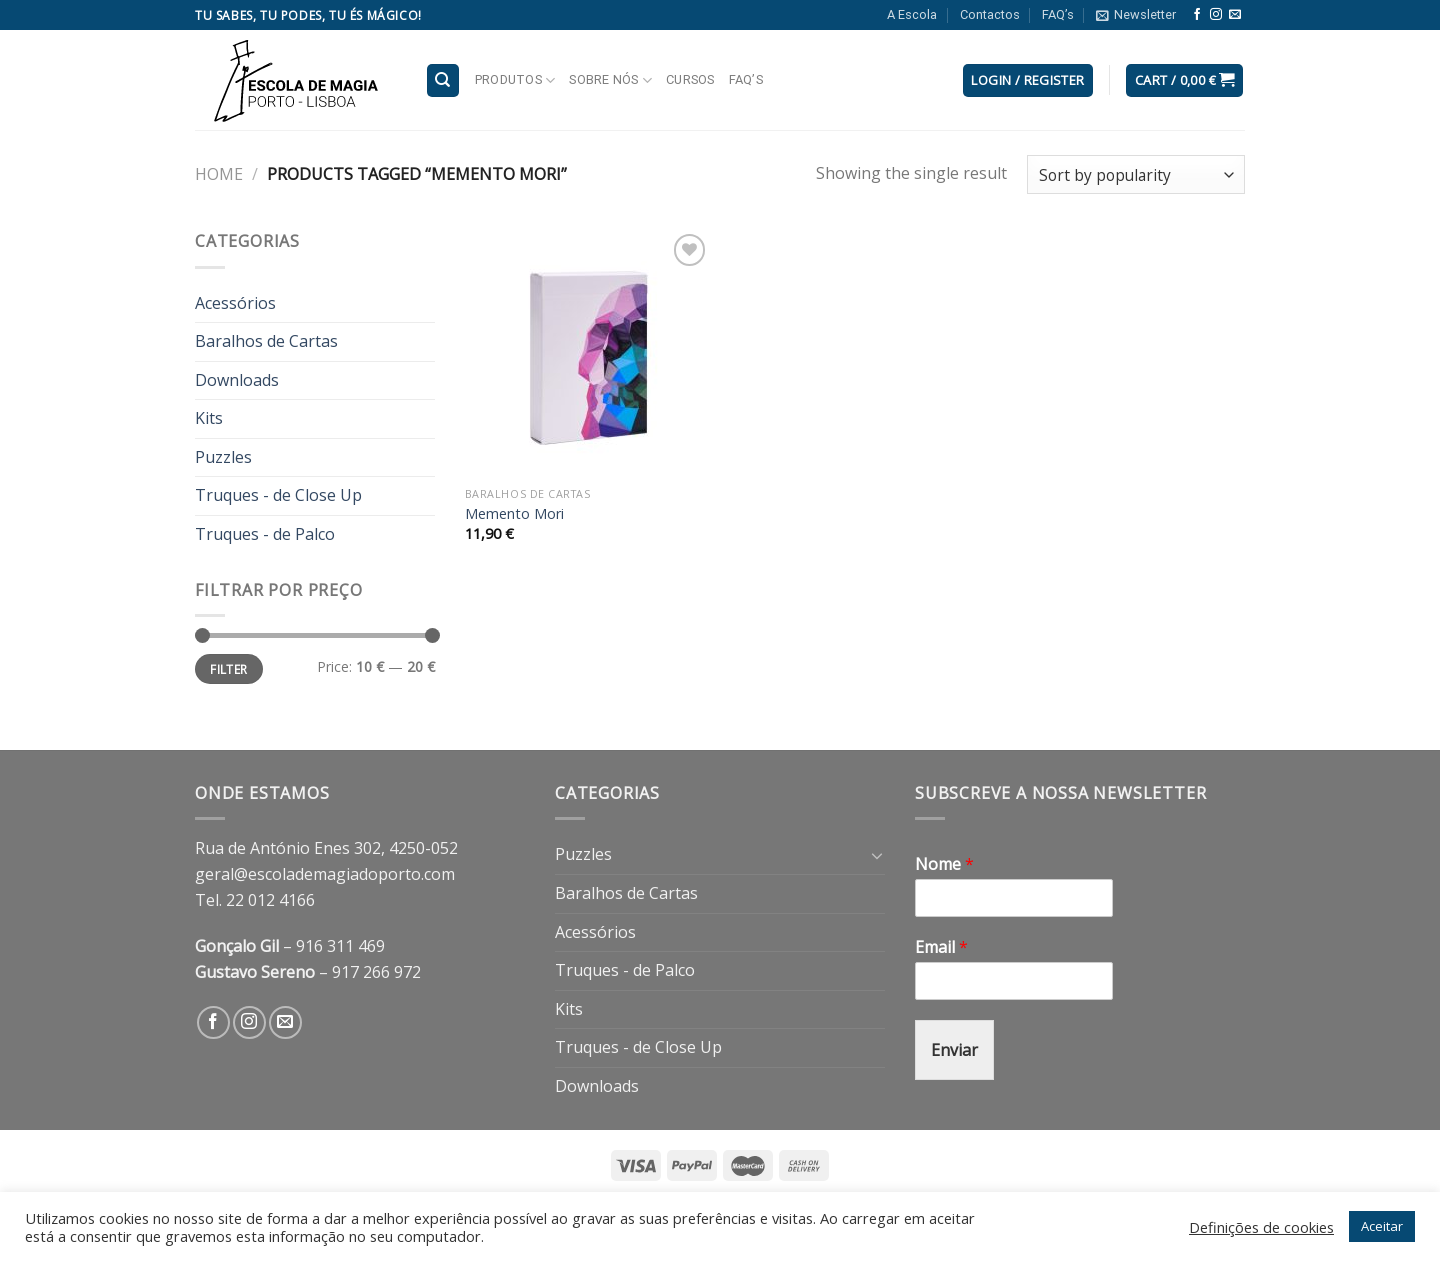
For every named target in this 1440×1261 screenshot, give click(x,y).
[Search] (443, 80)
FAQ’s (1058, 14)
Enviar (954, 1050)
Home (219, 174)
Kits (209, 418)
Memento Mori (514, 514)
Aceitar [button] (1382, 1226)
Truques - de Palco (265, 534)
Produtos (515, 80)
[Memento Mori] (588, 352)
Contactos (990, 14)
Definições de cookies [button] (1261, 1227)
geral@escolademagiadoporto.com (325, 874)
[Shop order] (1136, 174)
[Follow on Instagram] (1216, 15)
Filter (228, 669)
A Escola (912, 14)
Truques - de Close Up (278, 495)
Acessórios (235, 303)
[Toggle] (877, 855)
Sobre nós (610, 80)
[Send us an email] (1235, 15)
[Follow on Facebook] (1197, 15)
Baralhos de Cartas (266, 341)
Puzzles (223, 457)
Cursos (690, 79)
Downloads (237, 380)
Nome (944, 864)
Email (941, 947)
